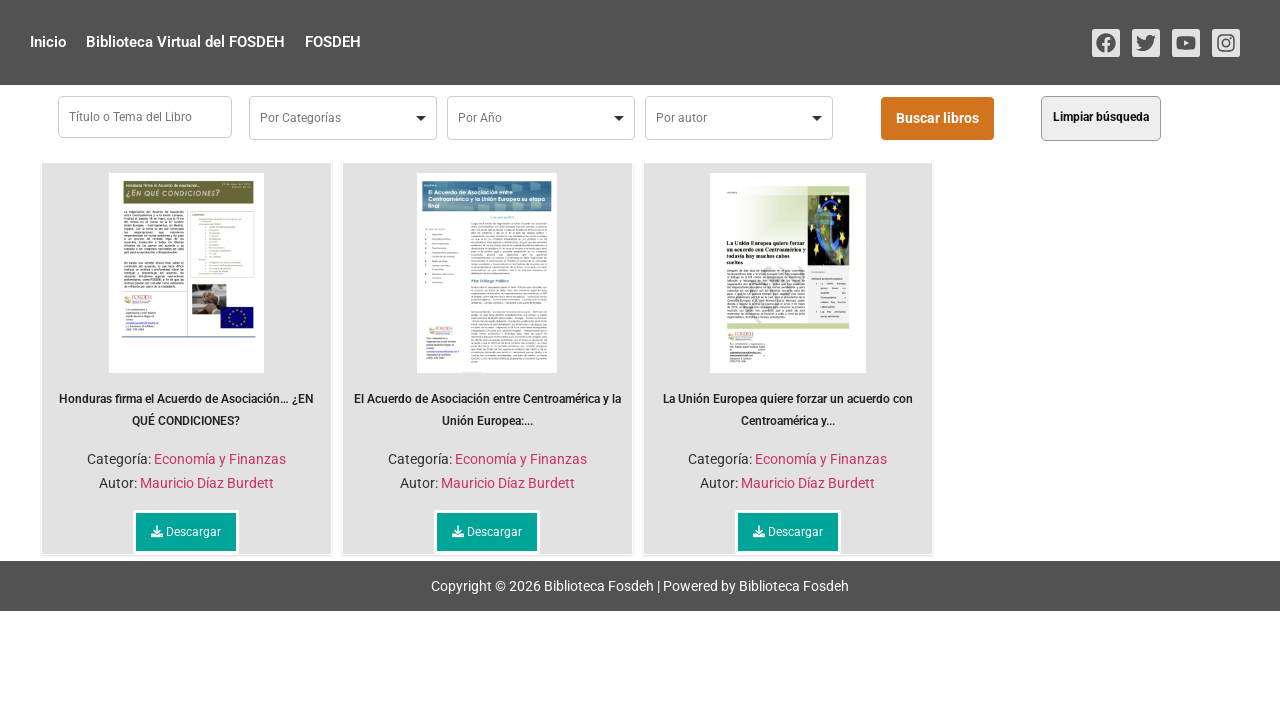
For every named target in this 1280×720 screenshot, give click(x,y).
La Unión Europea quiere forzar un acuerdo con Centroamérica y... (788, 300)
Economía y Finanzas (220, 459)
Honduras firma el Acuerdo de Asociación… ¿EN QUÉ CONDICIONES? (186, 300)
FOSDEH (333, 42)
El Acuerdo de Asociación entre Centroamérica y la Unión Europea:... (487, 300)
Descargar (186, 532)
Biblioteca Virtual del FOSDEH (185, 42)
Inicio (48, 42)
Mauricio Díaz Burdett (207, 483)
